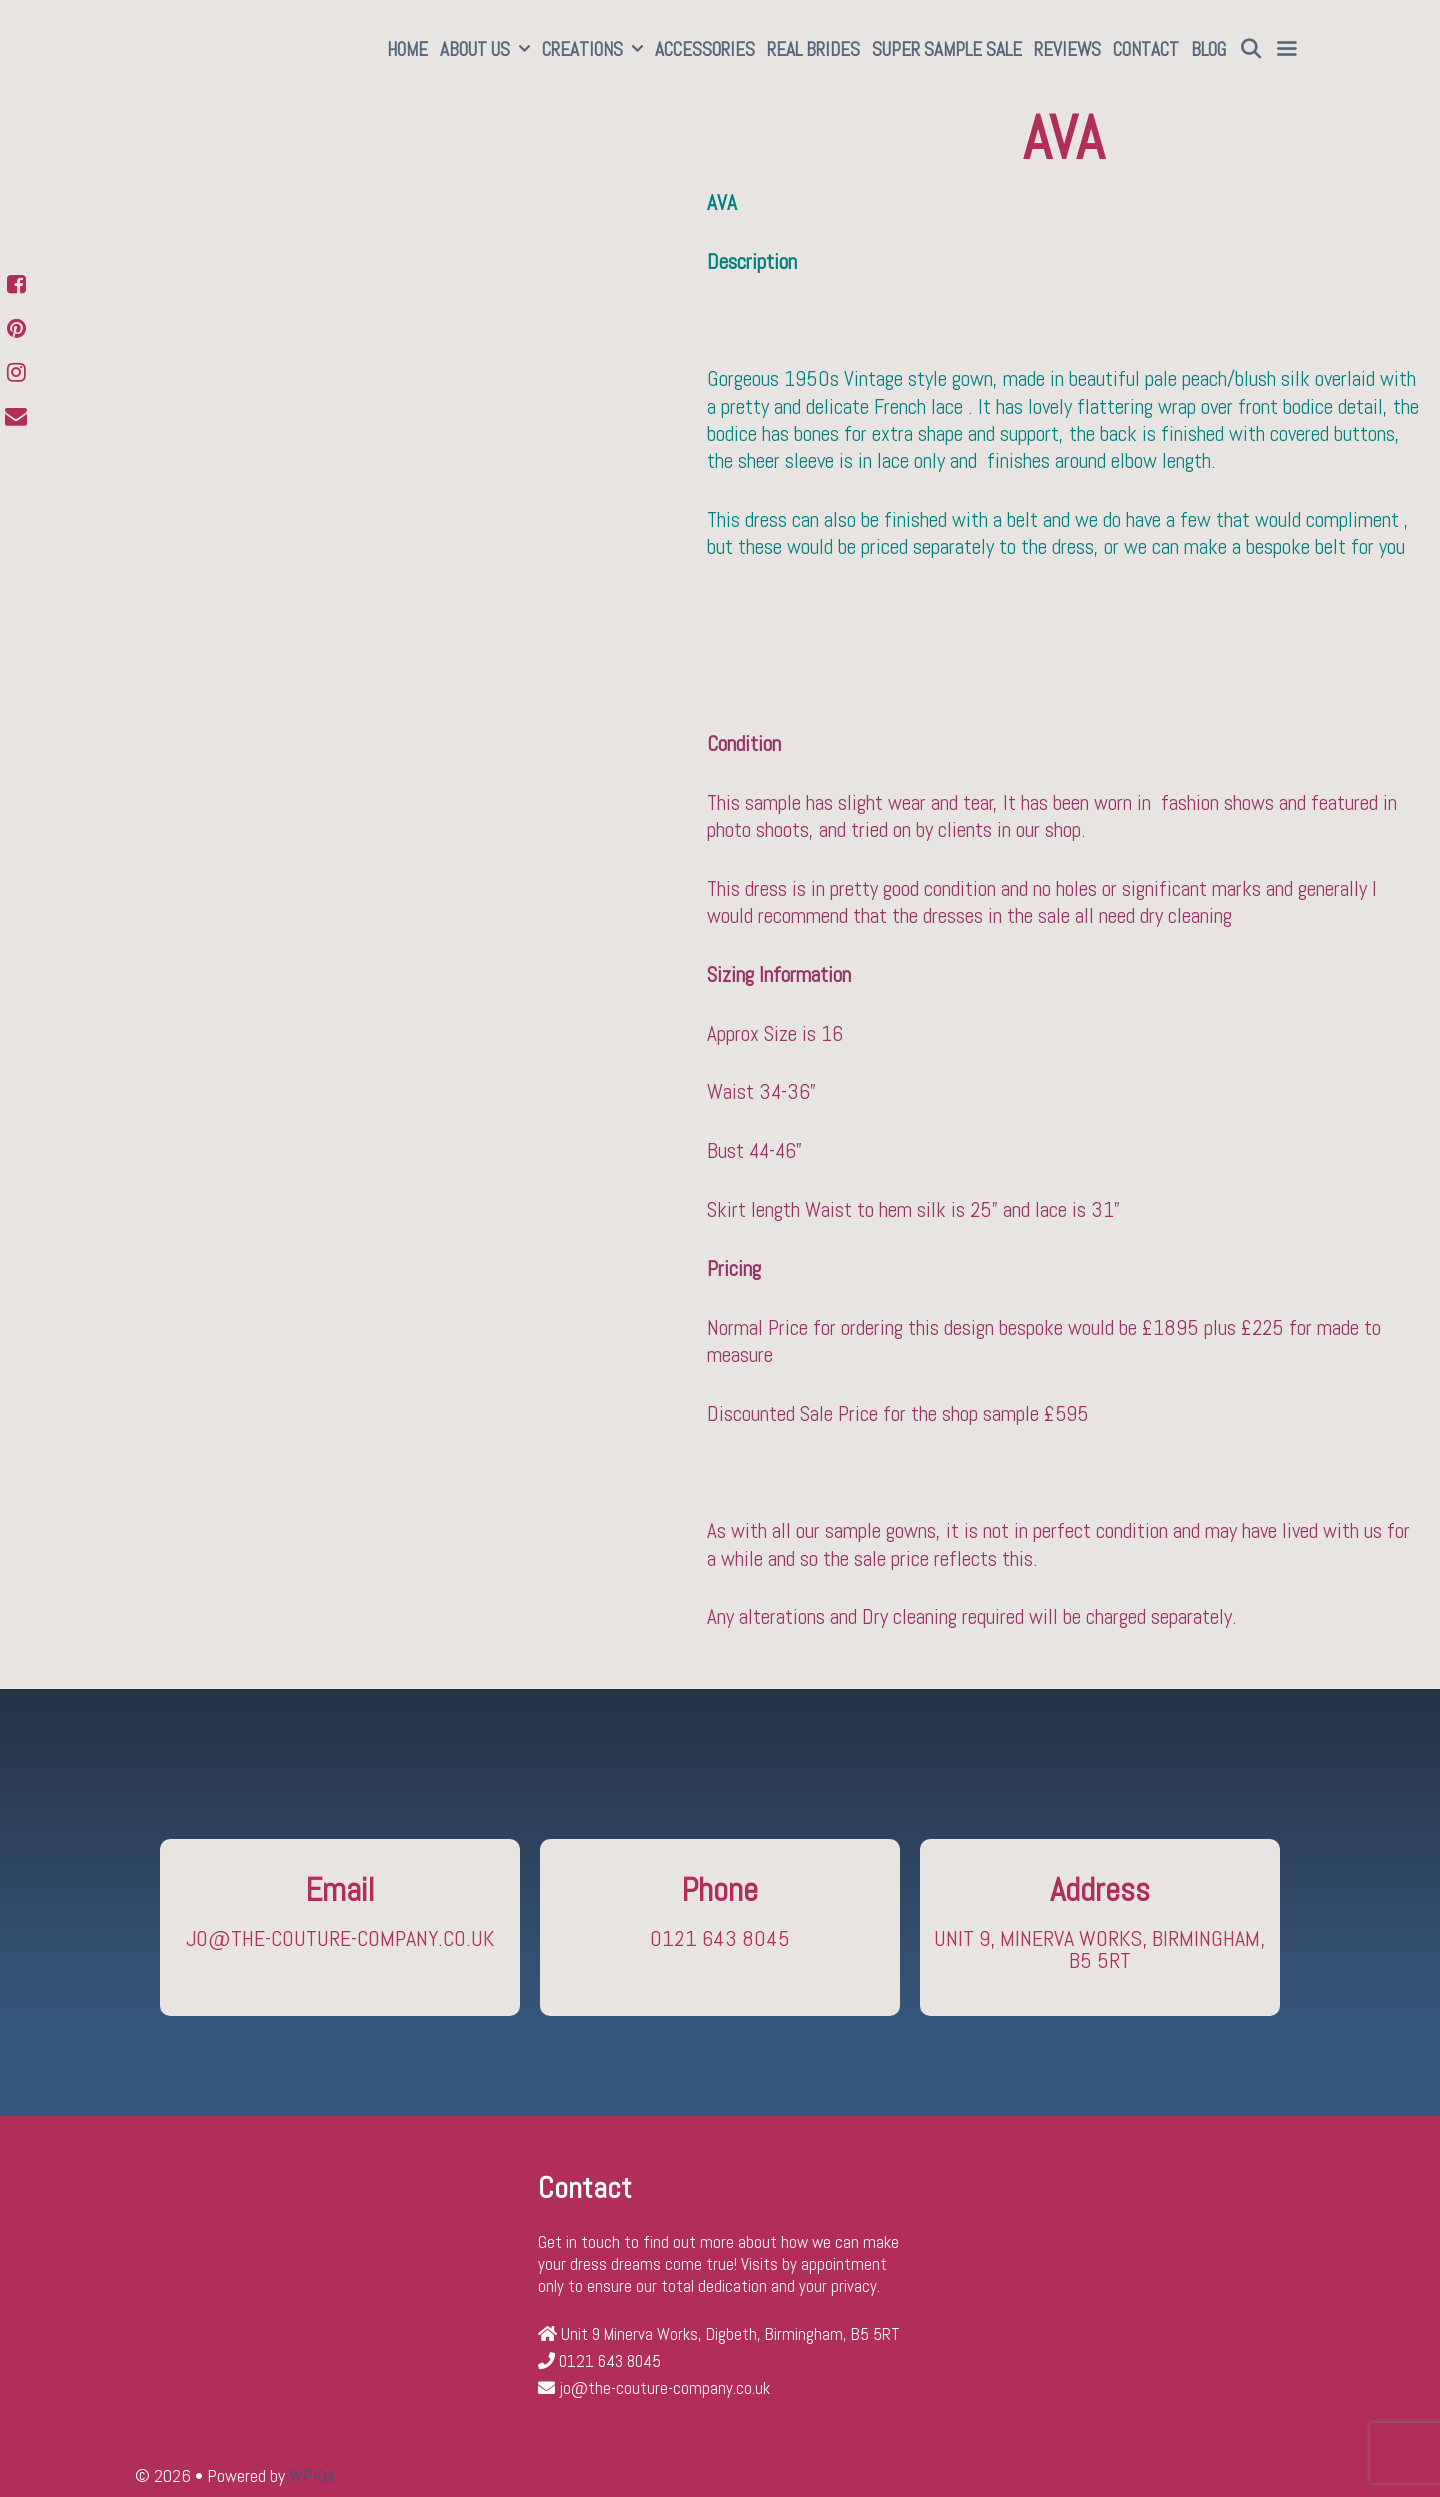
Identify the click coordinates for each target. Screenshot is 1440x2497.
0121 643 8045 (720, 1938)
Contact (1146, 49)
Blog (1208, 49)
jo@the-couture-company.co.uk (340, 1938)
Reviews (1067, 49)
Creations (595, 50)
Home (407, 49)
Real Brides (813, 49)
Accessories (705, 49)
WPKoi (311, 2475)
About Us (488, 50)
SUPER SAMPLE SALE (947, 49)
